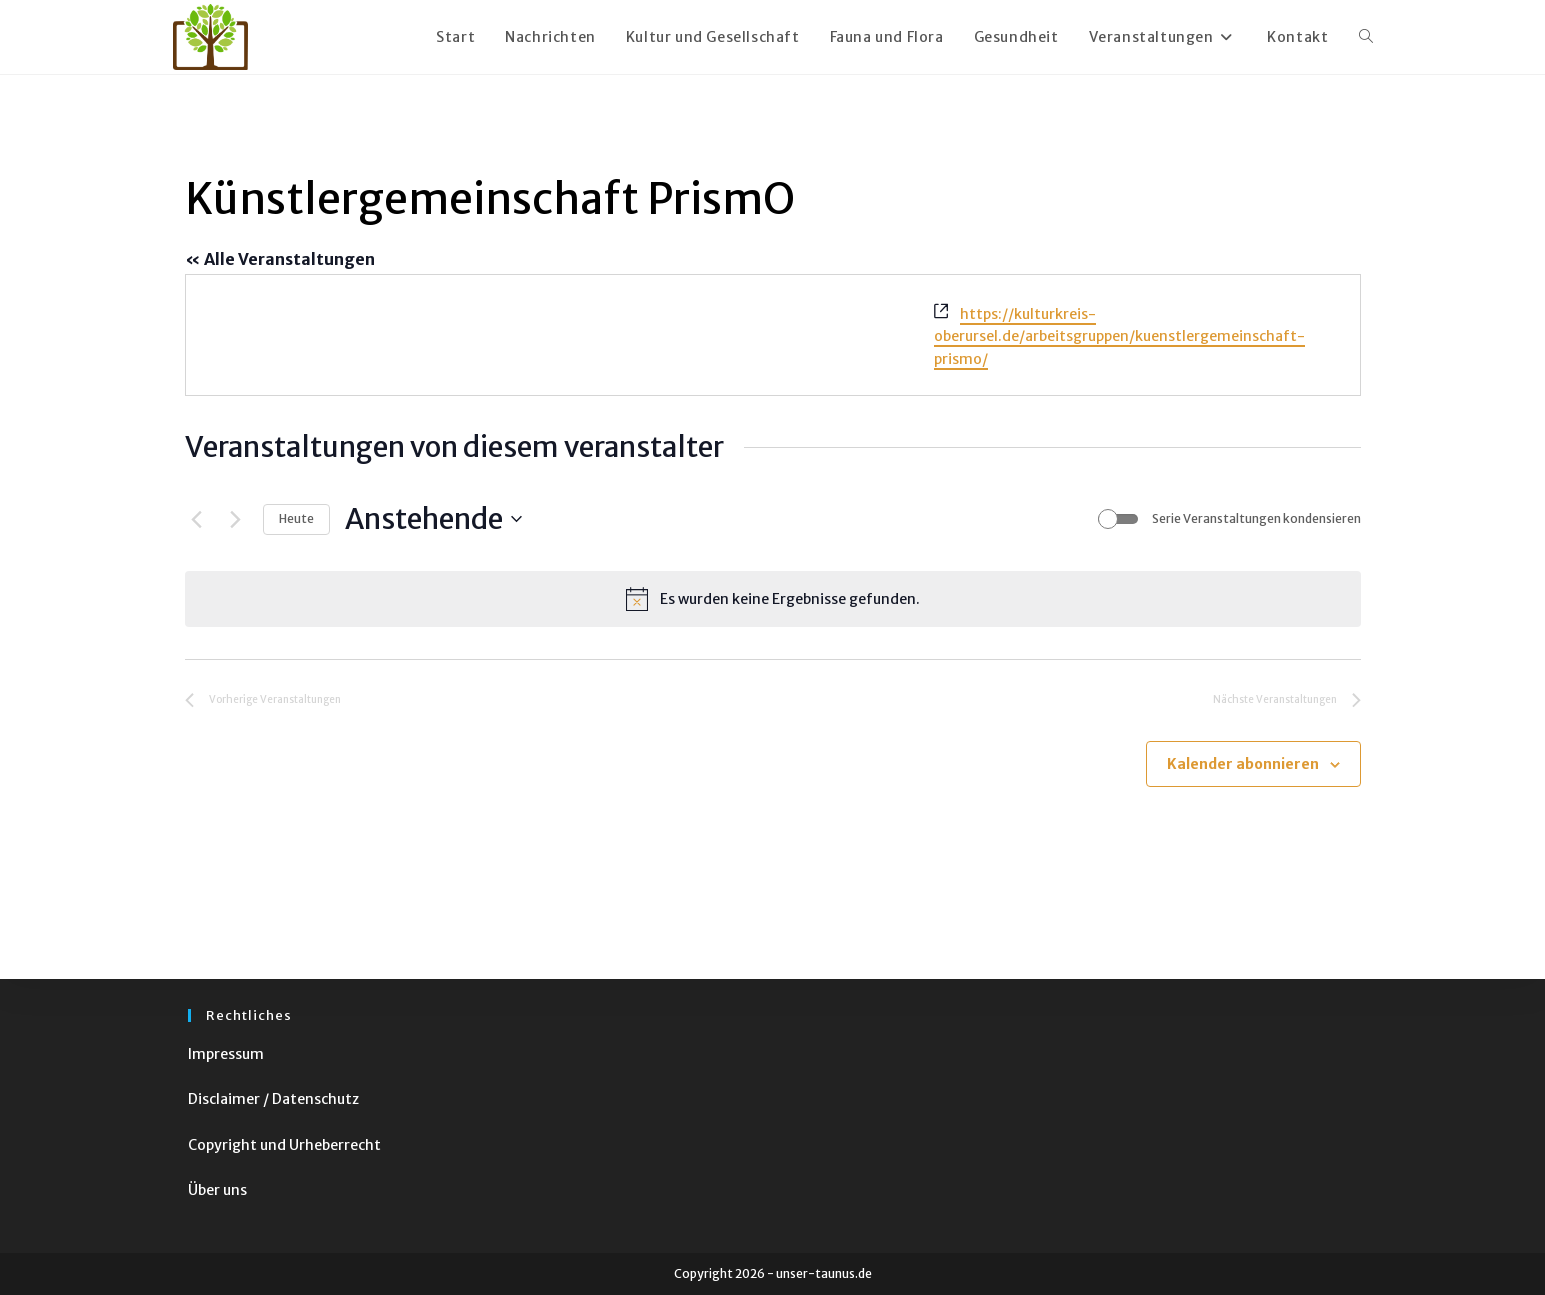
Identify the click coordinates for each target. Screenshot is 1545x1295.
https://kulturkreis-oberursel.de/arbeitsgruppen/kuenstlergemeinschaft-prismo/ (1119, 336)
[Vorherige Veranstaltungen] (197, 519)
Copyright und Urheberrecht (284, 1145)
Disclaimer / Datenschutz (273, 1099)
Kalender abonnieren (1243, 764)
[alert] (773, 599)
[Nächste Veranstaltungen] (236, 519)
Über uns (217, 1190)
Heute (296, 518)
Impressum (226, 1054)
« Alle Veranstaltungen (280, 259)
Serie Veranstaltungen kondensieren (1256, 518)
